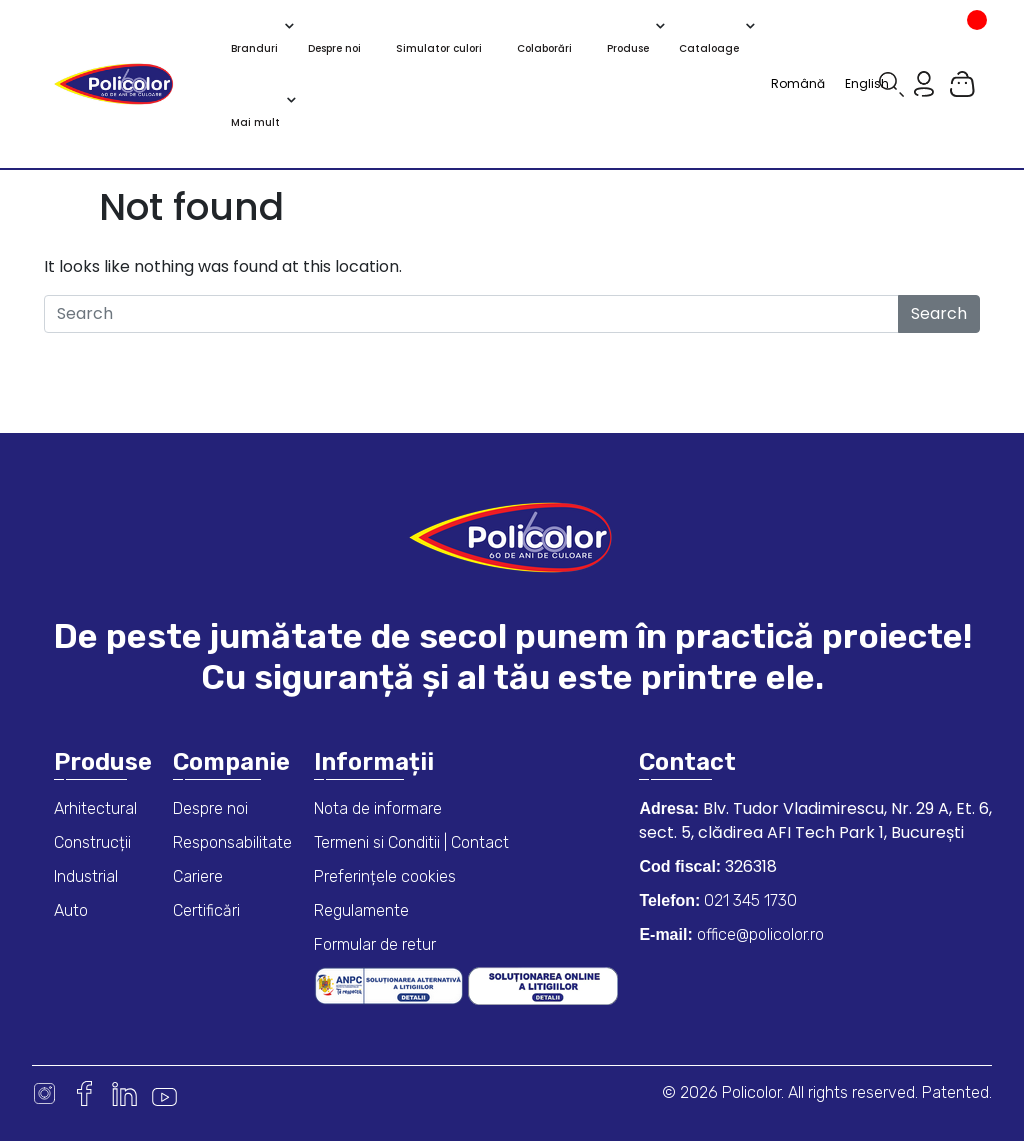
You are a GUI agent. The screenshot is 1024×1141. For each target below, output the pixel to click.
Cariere (198, 876)
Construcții (92, 842)
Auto (71, 910)
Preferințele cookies (385, 876)
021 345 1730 (748, 900)
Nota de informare (378, 808)
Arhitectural (95, 808)
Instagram (44, 1093)
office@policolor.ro (758, 934)
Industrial (86, 876)
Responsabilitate (232, 842)
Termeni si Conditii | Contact (411, 842)
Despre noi (210, 808)
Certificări (206, 910)
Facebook (84, 1093)
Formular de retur (375, 944)
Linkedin (124, 1093)
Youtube (164, 1093)
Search (939, 313)
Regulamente (361, 910)
